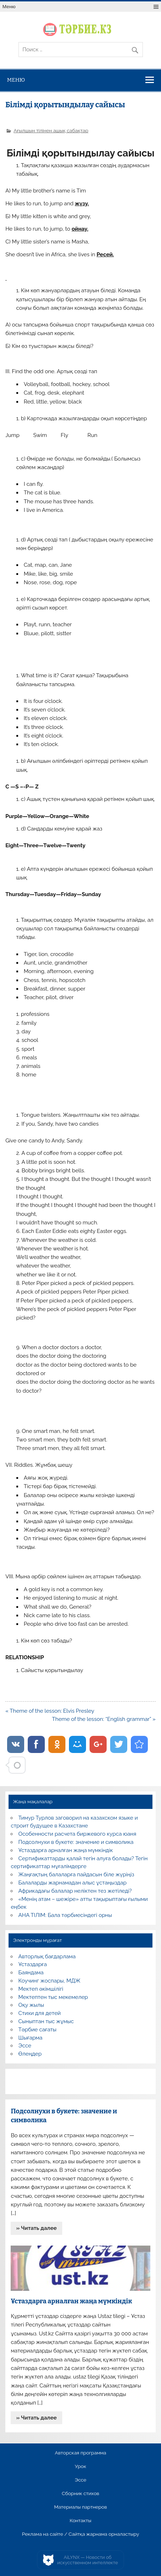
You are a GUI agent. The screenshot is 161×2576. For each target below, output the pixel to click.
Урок (80, 2466)
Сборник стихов (80, 2493)
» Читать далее (36, 2228)
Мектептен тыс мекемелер (53, 1997)
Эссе (24, 2045)
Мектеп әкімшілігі (40, 1989)
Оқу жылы (31, 2005)
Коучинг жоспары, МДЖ (49, 1981)
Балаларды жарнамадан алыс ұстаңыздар (72, 1883)
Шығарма (30, 2038)
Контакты (80, 2520)
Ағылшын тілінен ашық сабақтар (51, 130)
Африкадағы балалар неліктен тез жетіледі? (75, 1891)
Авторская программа (80, 2453)
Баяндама (31, 1972)
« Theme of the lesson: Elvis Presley (49, 1711)
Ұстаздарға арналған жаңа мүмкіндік (65, 1850)
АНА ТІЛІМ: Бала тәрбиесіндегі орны (65, 1915)
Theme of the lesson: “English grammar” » (103, 1719)
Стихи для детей (39, 2013)
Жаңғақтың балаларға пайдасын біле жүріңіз (76, 1874)
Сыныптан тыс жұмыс (46, 2021)
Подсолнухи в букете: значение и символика (76, 1842)
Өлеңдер (30, 2054)
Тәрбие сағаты (37, 2029)
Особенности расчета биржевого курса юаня (77, 1834)
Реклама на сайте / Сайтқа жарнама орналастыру (80, 2534)
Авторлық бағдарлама (47, 1956)
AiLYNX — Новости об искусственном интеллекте (87, 2560)
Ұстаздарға (32, 1964)
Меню (9, 6)
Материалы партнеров (80, 2507)
